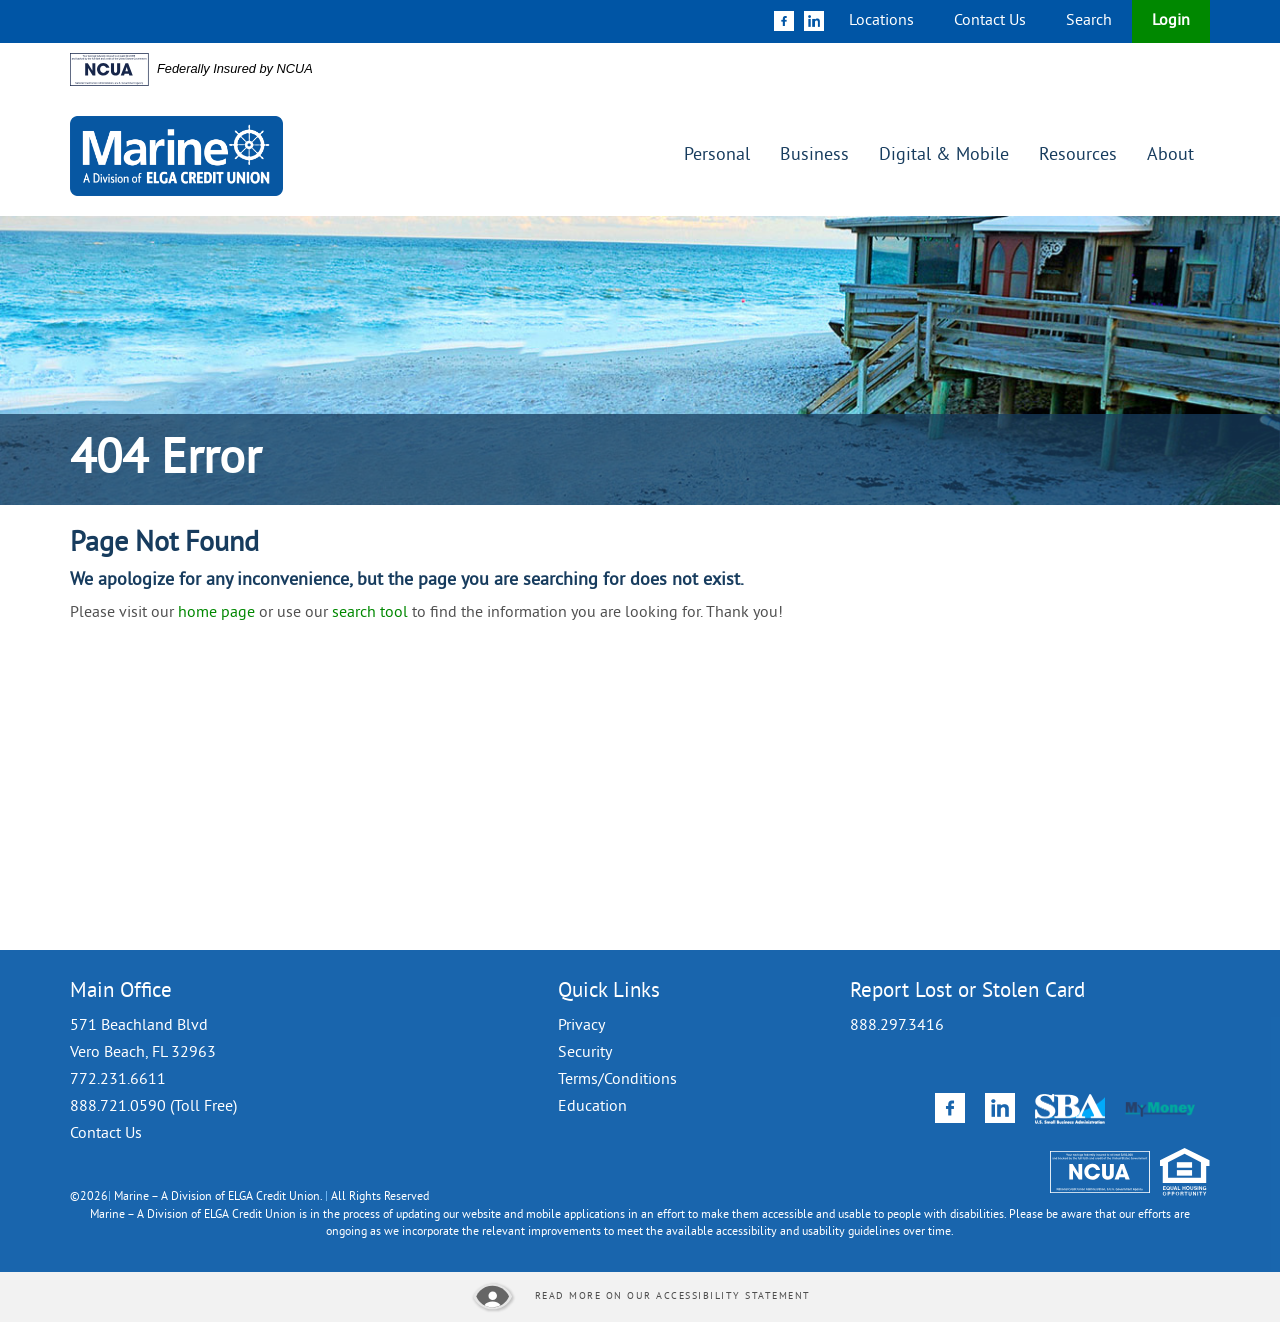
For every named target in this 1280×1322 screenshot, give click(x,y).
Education (592, 1107)
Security (585, 1053)
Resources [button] (1078, 155)
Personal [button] (717, 155)
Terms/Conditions (617, 1080)
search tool (370, 613)
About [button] (1170, 155)
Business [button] (814, 155)
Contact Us (990, 21)
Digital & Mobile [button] (944, 155)
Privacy (581, 1026)
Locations (881, 21)
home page (216, 613)
